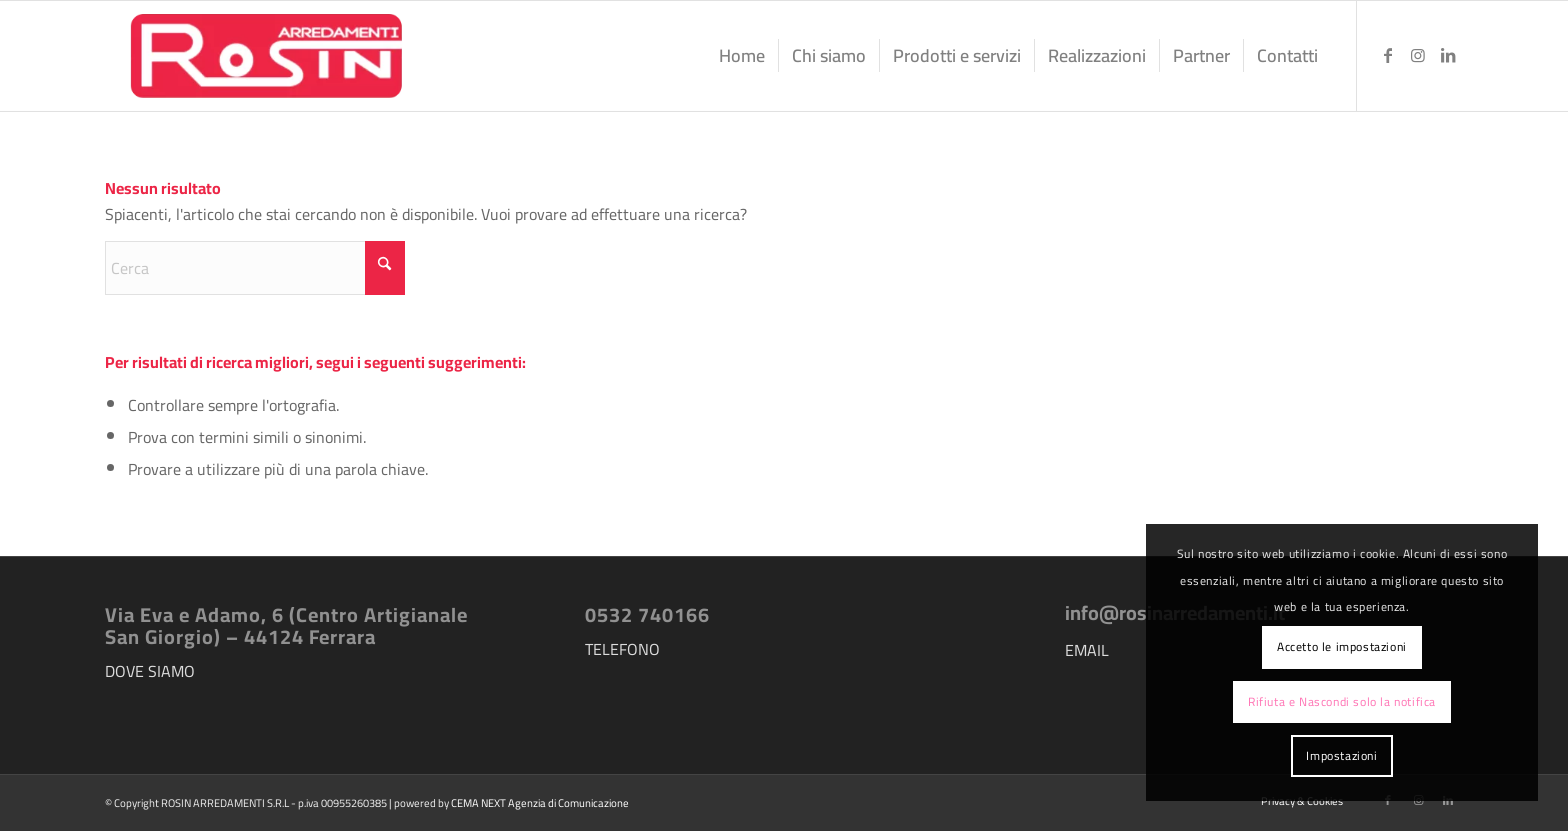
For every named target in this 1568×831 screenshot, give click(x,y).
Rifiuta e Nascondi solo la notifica (1342, 701)
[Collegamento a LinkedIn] (1448, 55)
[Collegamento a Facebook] (1388, 55)
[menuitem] (742, 56)
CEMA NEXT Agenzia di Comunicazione (540, 803)
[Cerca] (255, 268)
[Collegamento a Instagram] (1418, 55)
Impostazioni (1341, 755)
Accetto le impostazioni (1342, 646)
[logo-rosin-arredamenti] (264, 56)
